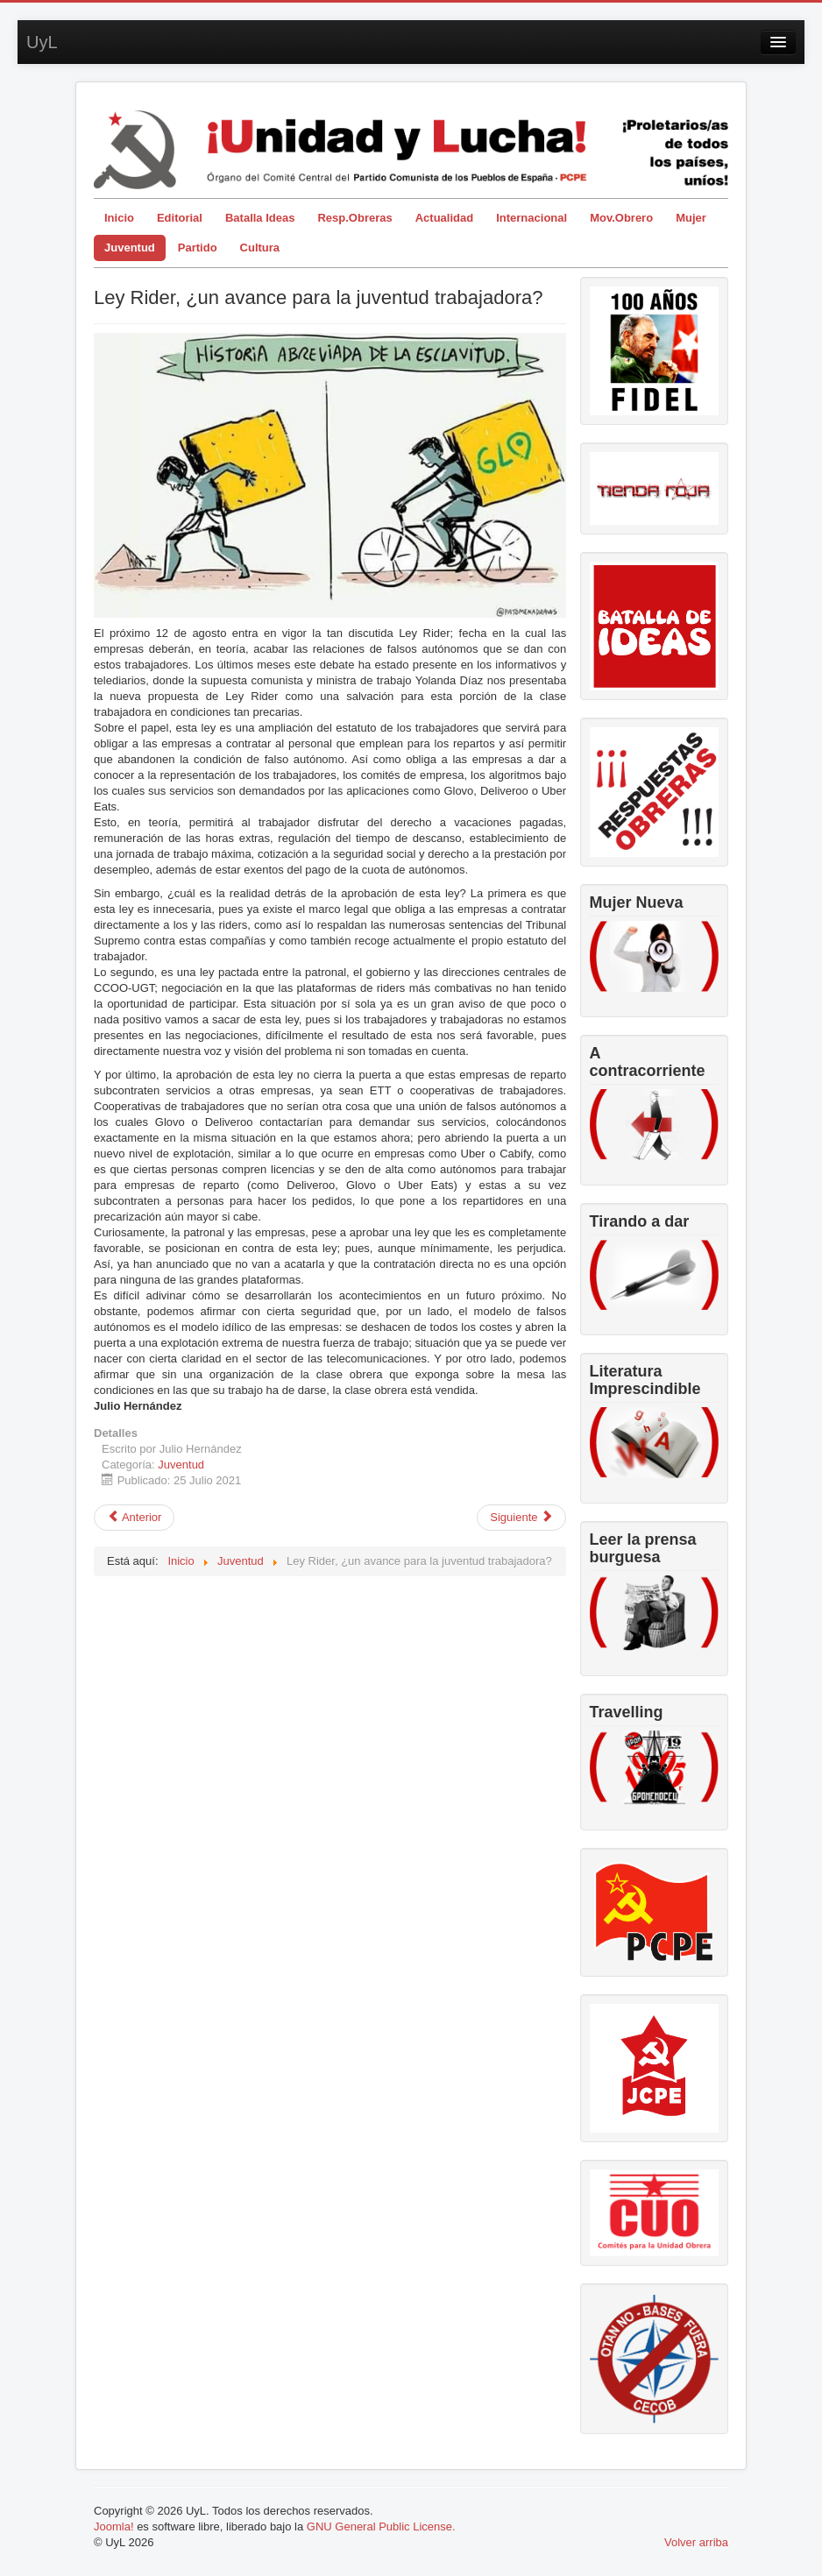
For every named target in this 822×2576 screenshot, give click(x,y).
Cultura (260, 247)
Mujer (691, 217)
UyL (42, 42)
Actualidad (444, 217)
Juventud (129, 247)
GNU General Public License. (381, 2526)
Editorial (179, 217)
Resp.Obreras (354, 217)
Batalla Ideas (260, 217)
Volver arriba (696, 2542)
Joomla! (114, 2526)
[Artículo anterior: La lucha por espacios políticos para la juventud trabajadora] (134, 1517)
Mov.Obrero (621, 217)
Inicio (119, 217)
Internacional (531, 217)
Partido (197, 247)
